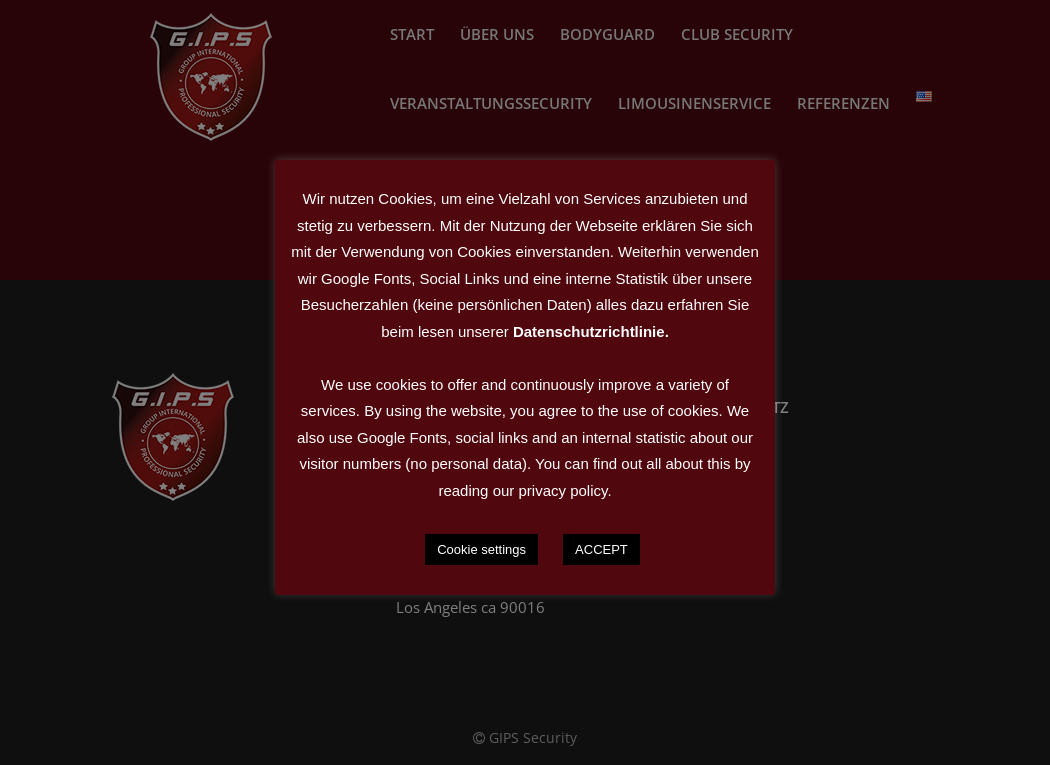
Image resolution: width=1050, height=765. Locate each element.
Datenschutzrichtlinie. (591, 331)
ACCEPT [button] (601, 549)
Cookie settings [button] (481, 549)
